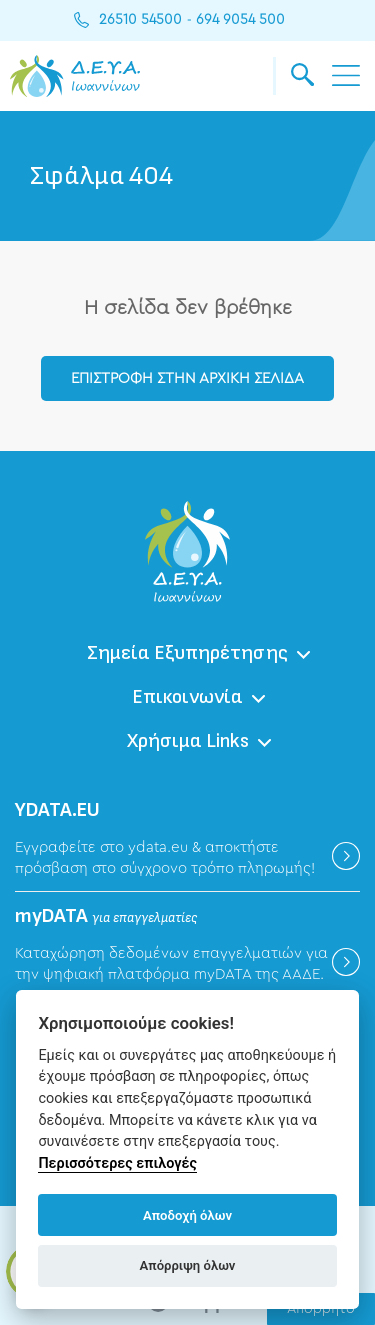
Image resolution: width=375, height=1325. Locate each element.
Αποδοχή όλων (187, 1215)
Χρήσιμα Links (188, 741)
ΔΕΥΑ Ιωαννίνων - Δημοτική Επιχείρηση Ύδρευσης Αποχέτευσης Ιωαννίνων (75, 76)
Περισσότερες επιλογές (117, 1163)
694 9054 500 (240, 20)
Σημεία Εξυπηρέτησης (187, 653)
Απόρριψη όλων (188, 1265)
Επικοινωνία (187, 697)
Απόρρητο (321, 1309)
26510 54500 (140, 20)
